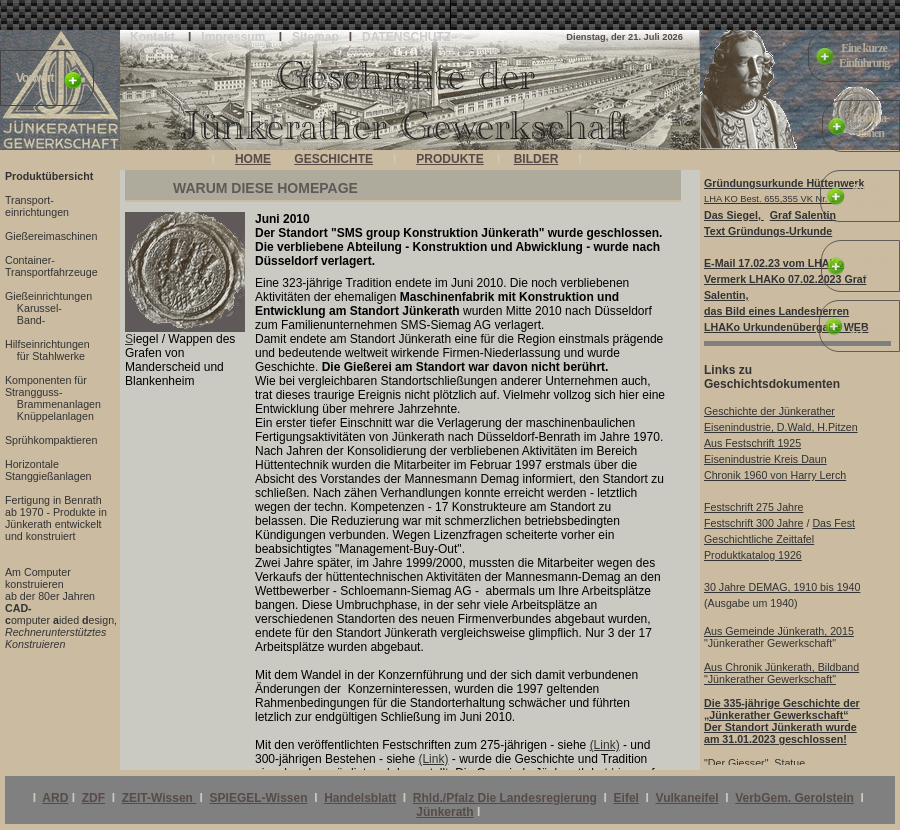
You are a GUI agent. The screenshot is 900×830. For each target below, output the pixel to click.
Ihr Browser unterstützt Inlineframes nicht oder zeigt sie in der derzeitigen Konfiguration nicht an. (395, 162)
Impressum (233, 37)
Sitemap (315, 37)
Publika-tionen (871, 125)
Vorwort (34, 78)
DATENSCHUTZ (406, 37)
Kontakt (152, 37)
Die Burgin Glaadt (869, 325)
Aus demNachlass (870, 195)
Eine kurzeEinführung (864, 55)
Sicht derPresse (870, 265)
